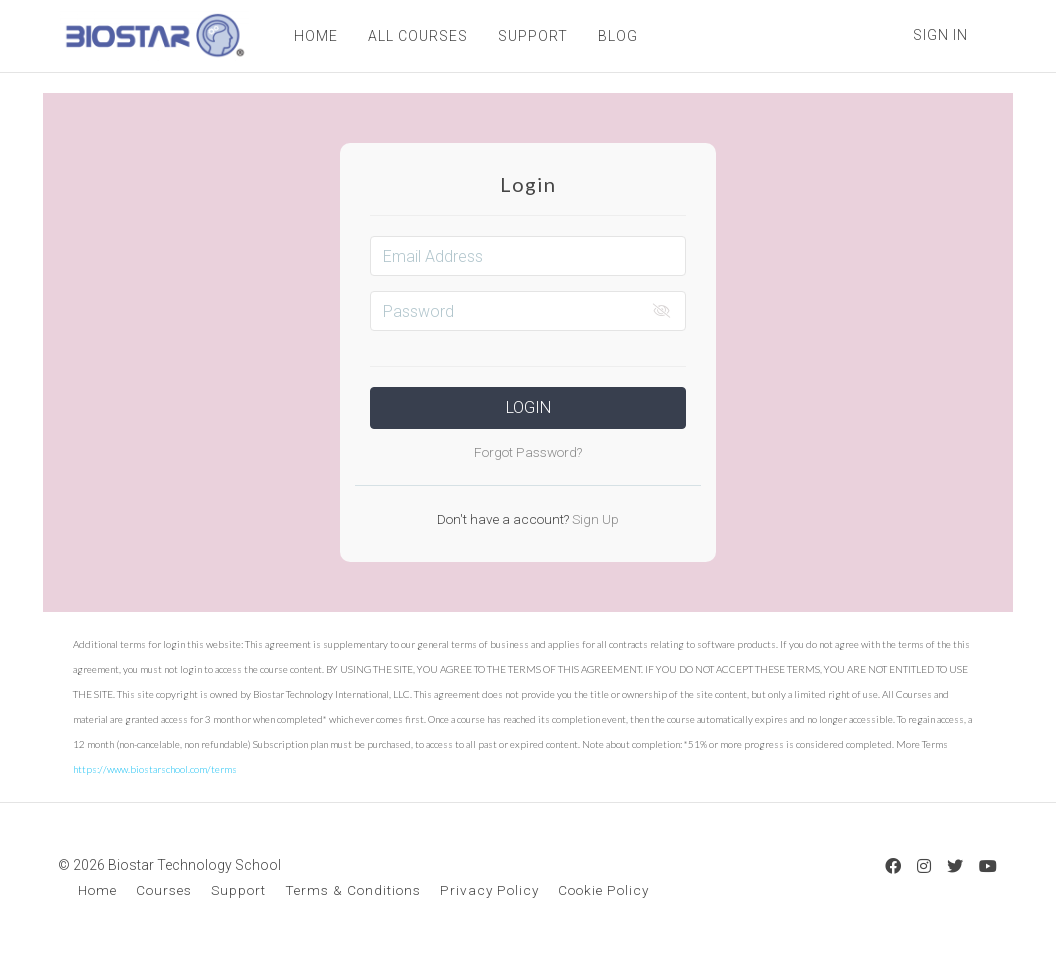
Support (238, 890)
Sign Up (594, 519)
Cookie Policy (603, 890)
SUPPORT (531, 36)
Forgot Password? (528, 452)
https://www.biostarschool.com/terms (155, 769)
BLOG (616, 36)
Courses (164, 890)
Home (97, 890)
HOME (314, 36)
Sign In (940, 35)
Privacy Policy (489, 890)
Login (528, 407)
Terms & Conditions (353, 890)
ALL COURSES (416, 36)
